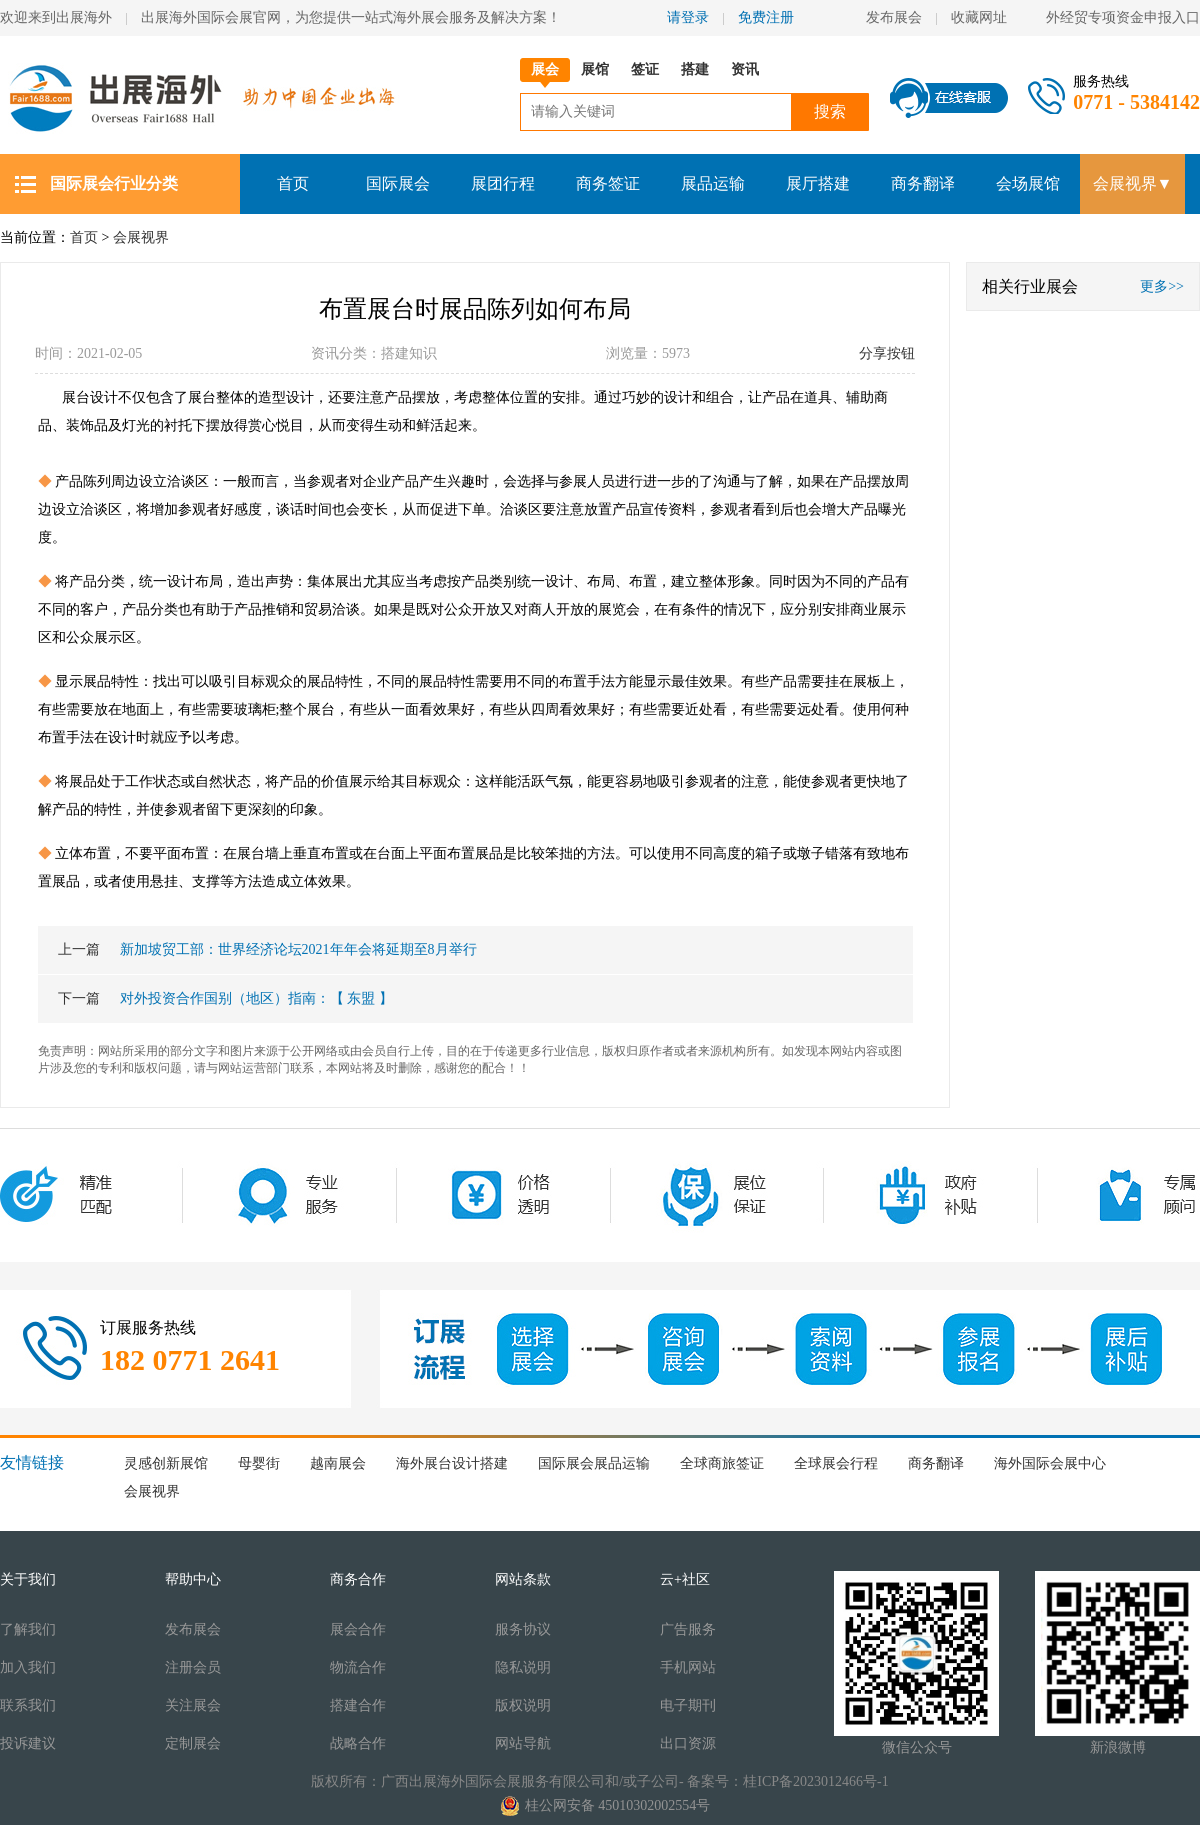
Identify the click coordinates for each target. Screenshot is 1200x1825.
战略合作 (358, 1743)
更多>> (1162, 286)
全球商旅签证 (722, 1463)
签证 (645, 69)
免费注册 (766, 17)
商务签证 (608, 183)
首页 (293, 183)
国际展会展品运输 (594, 1463)
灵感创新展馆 (166, 1463)
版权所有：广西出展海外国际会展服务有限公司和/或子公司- (497, 1781)
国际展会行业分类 (114, 183)
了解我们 (28, 1629)
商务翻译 (923, 183)
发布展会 (894, 17)
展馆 (595, 69)
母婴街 (259, 1463)
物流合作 (358, 1667)
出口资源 (688, 1743)
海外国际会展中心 (1050, 1463)
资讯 (745, 69)
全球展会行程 (836, 1463)
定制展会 (193, 1743)
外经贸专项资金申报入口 (1123, 17)
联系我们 (28, 1705)
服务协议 (523, 1629)
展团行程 (503, 183)
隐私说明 (523, 1667)
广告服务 (688, 1629)
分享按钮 (887, 353)
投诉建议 (28, 1743)
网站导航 (523, 1743)
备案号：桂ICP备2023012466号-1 (787, 1781)
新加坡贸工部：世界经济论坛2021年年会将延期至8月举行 (267, 949)
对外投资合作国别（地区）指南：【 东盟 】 (225, 998)
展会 (545, 69)
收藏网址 (986, 17)
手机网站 (688, 1667)
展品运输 (713, 183)
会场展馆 (1028, 183)
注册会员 (193, 1667)
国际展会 (398, 183)
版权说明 (523, 1705)
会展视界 (141, 237)
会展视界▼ (1133, 183)
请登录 (688, 17)
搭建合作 (358, 1705)
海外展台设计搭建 (452, 1463)
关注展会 (193, 1705)
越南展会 (338, 1463)
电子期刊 (688, 1705)
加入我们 (28, 1667)
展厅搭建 (818, 183)
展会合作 (358, 1629)
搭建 (695, 69)
